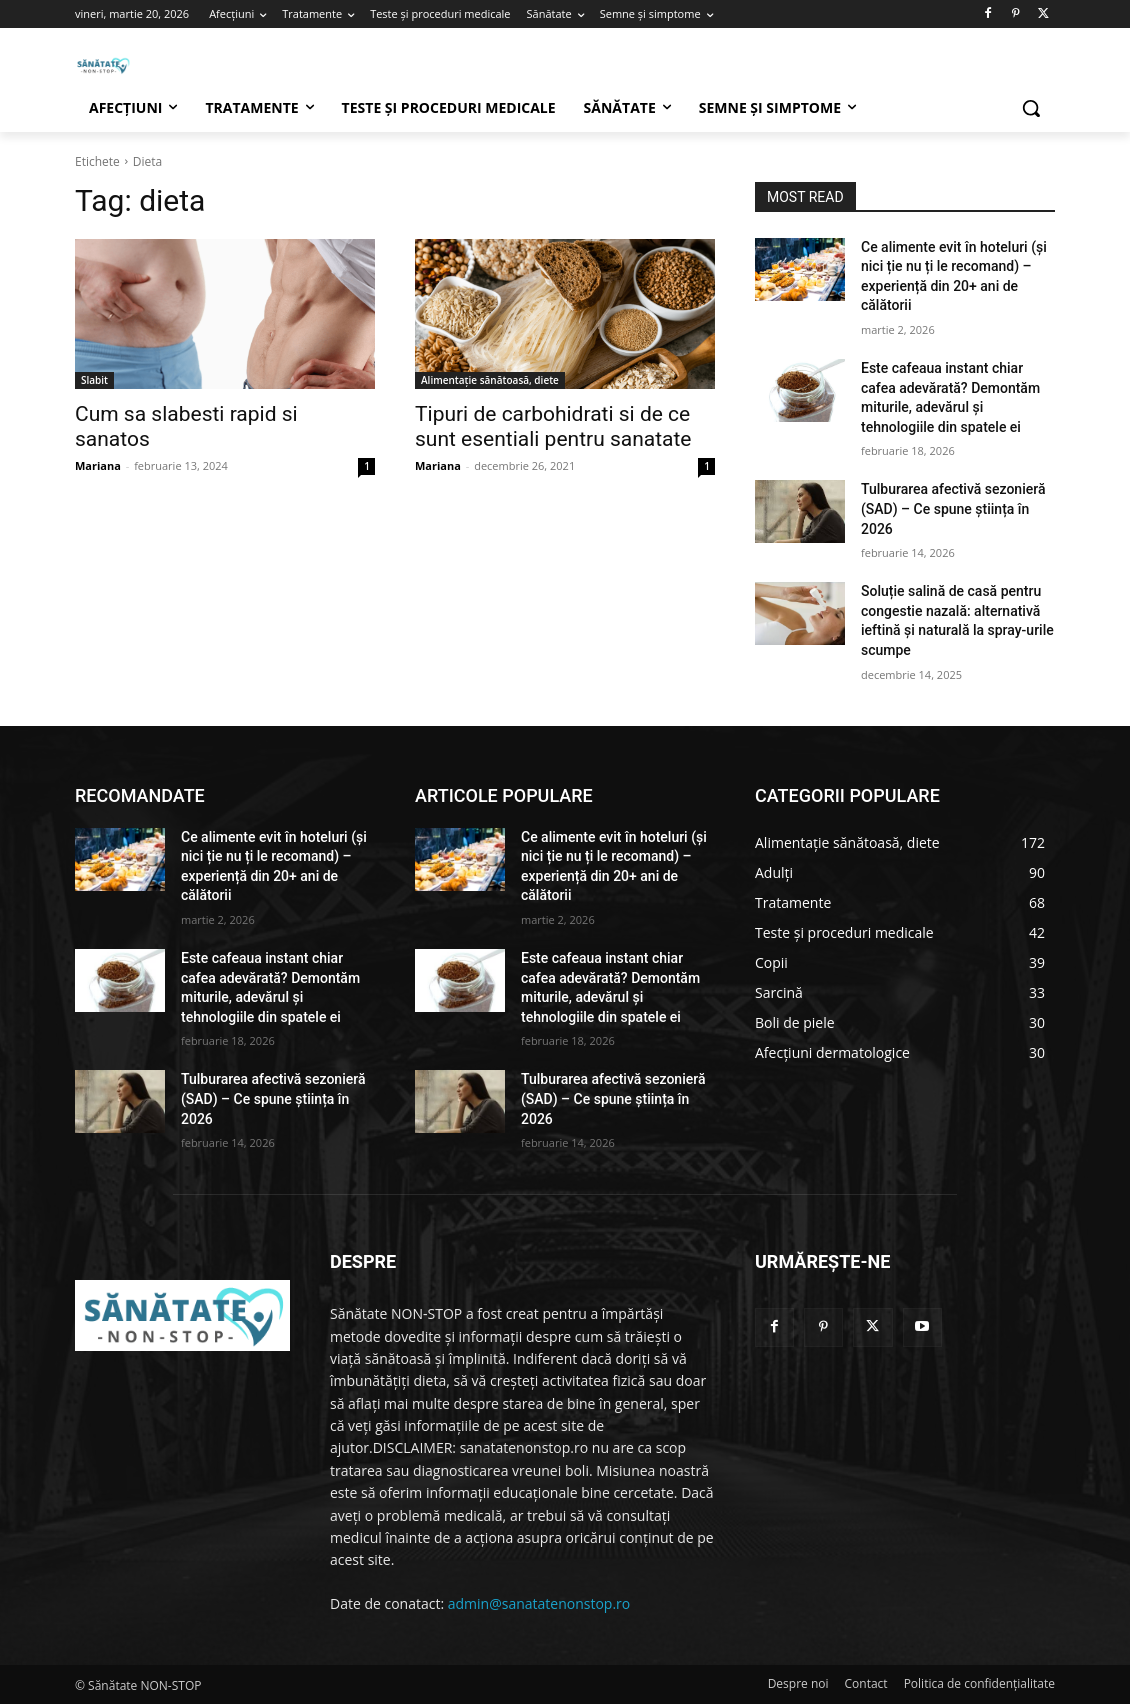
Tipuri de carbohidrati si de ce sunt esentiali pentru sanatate (553, 426)
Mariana (98, 465)
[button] (1031, 108)
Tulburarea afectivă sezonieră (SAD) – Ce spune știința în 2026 (953, 508)
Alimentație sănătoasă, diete (490, 380)
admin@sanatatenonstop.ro (539, 1603)
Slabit (94, 380)
